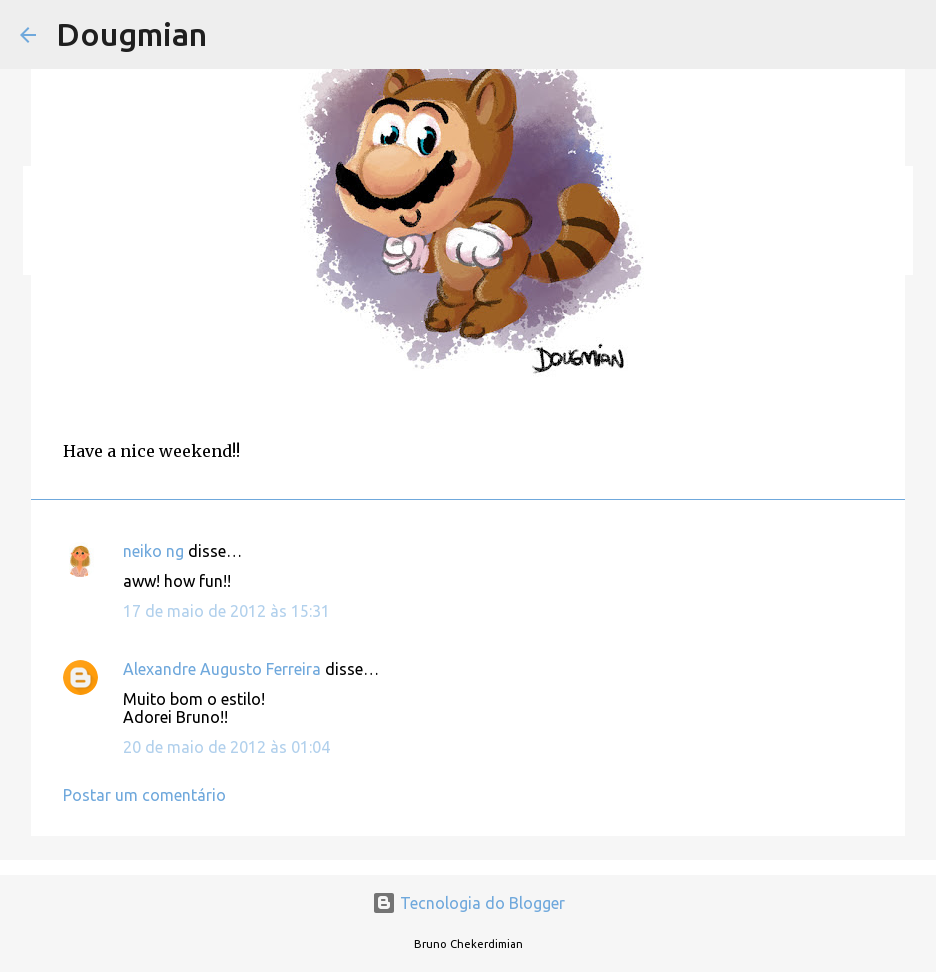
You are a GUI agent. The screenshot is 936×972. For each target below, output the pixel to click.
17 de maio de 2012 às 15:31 (226, 611)
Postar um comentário (144, 795)
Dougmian (131, 34)
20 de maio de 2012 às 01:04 (226, 747)
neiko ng (153, 551)
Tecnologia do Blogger (468, 903)
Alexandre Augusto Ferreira (222, 669)
